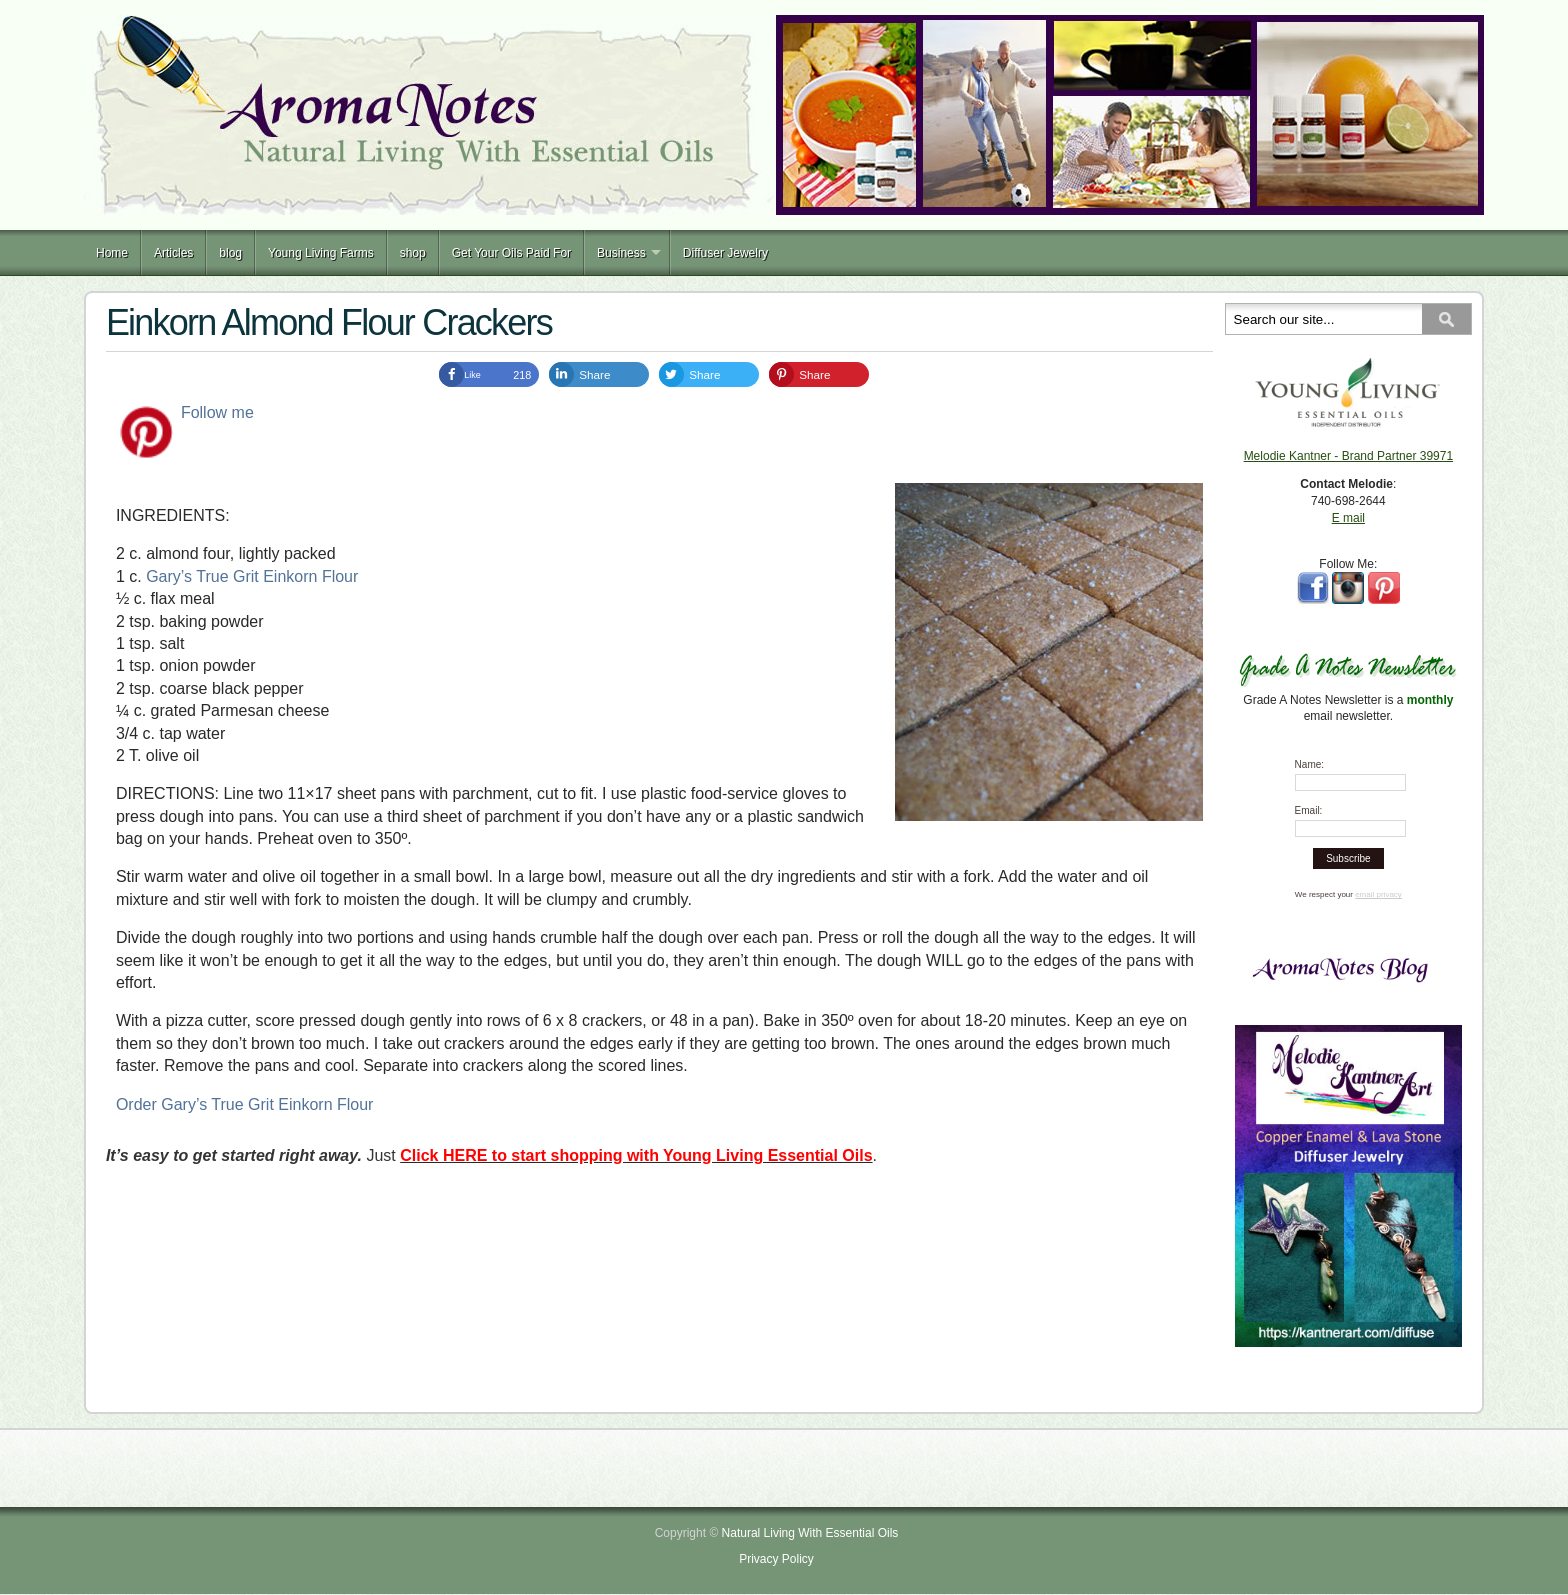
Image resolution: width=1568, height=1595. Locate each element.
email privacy (1378, 894)
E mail (1348, 518)
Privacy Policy (776, 1559)
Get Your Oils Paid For (511, 253)
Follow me (217, 412)
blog (230, 253)
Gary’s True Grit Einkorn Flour (252, 576)
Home (112, 253)
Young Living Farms (321, 253)
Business (621, 253)
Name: (1309, 764)
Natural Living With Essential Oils (810, 1533)
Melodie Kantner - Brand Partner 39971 (1348, 456)
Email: (1309, 810)
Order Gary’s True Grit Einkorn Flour (245, 1104)
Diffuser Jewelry (725, 253)
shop (413, 253)
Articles (173, 253)
